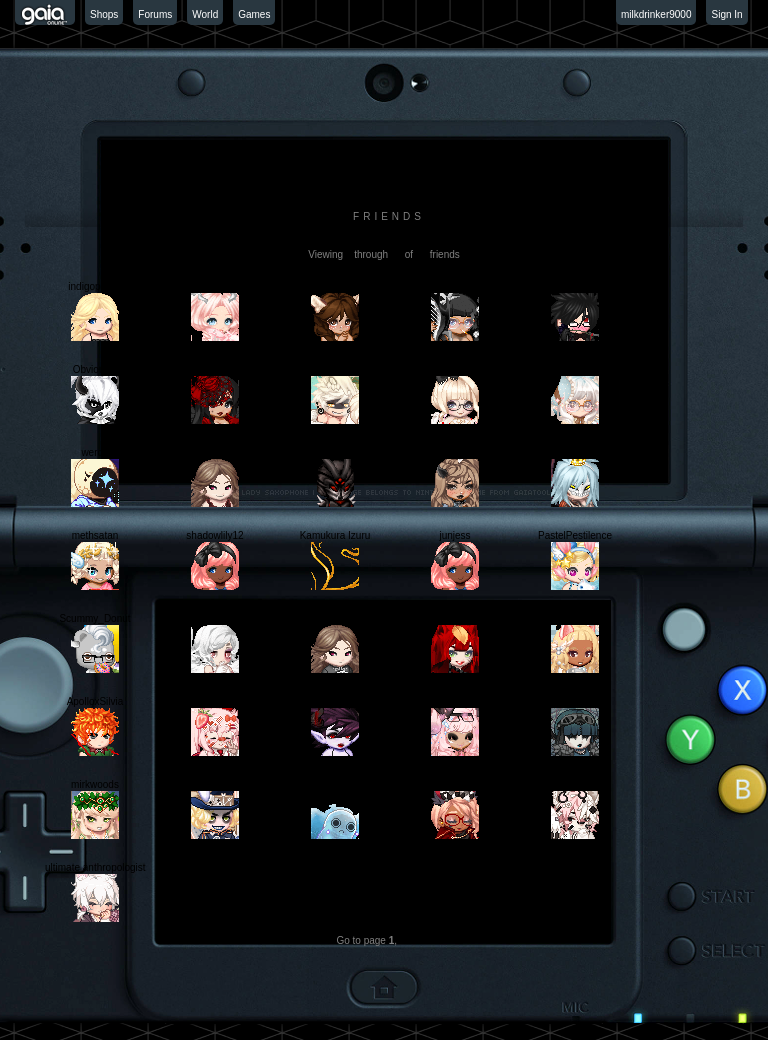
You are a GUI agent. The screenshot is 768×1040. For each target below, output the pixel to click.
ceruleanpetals (214, 286)
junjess (454, 535)
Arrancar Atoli (455, 701)
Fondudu (334, 369)
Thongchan (455, 286)
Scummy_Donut (94, 618)
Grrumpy (215, 701)
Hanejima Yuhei (455, 784)
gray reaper (574, 452)
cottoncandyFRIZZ (455, 369)
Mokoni (335, 701)
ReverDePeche (335, 784)
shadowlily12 (214, 535)
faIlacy (455, 452)
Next (421, 940)
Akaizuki (574, 701)
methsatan (95, 535)
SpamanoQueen (215, 452)
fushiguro (574, 784)
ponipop (575, 369)
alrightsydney (335, 286)
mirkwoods (95, 784)
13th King (335, 452)
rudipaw (574, 618)
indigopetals (94, 286)
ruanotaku (335, 618)
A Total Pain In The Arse (578, 286)
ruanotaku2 (455, 618)
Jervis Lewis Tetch (215, 784)
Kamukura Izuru (335, 535)
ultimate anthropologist (95, 867)
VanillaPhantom (214, 618)
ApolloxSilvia (95, 701)
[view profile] (384, 242)
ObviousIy (95, 369)
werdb (94, 452)
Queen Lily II (215, 369)
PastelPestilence (575, 535)
